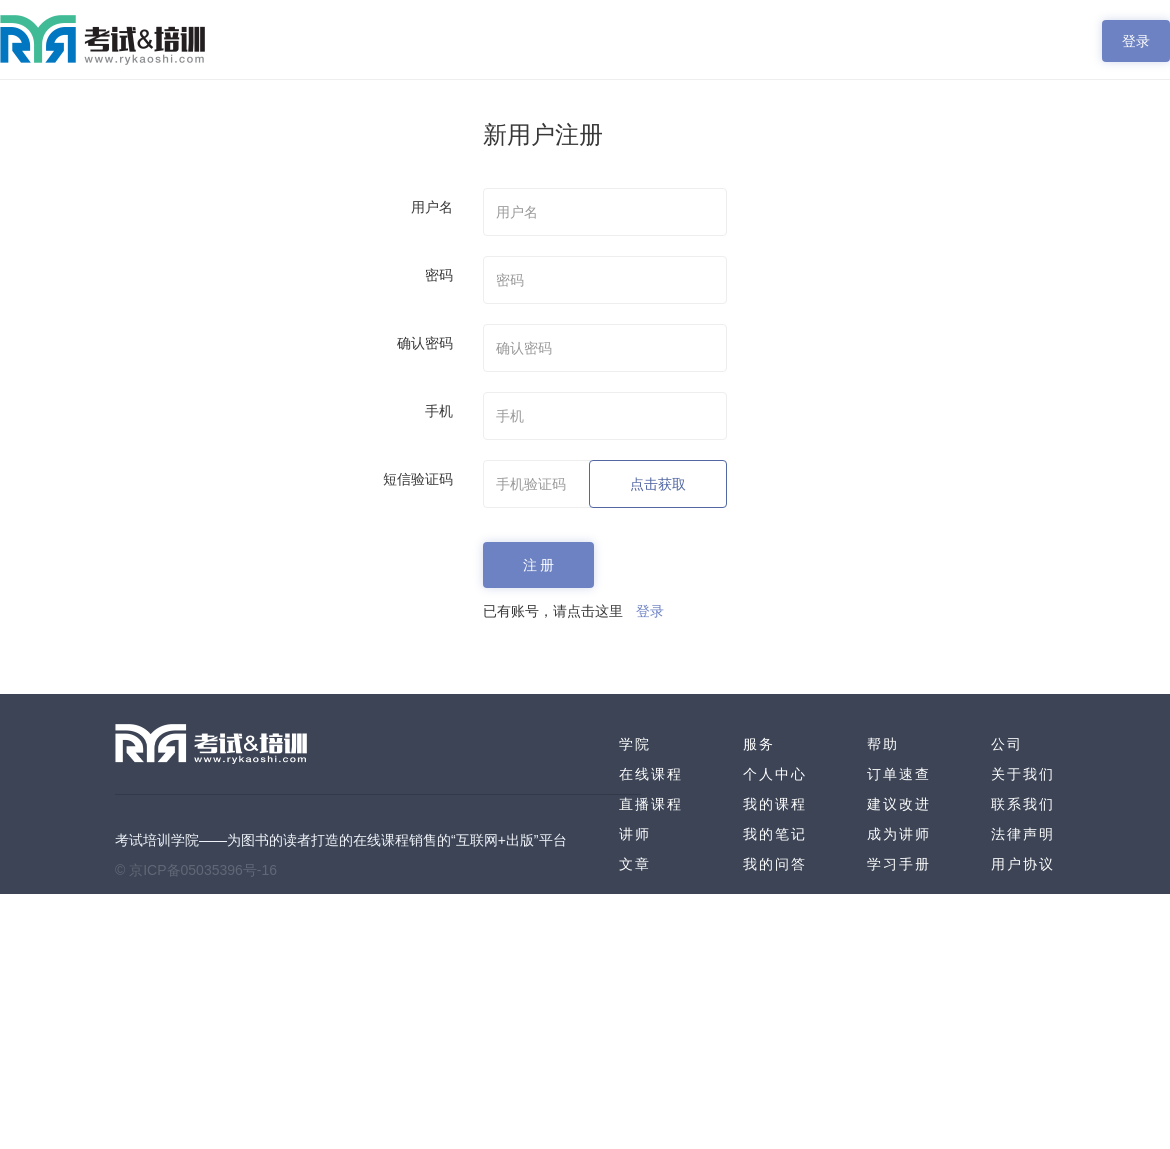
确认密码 (425, 343)
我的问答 (775, 864)
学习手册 (899, 864)
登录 (1136, 41)
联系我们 (1023, 804)
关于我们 (1023, 774)
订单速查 (899, 774)
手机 (439, 411)
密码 (439, 275)
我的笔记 (775, 834)
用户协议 (1023, 864)
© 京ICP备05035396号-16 (196, 870)
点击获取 (658, 484)
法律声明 (1023, 834)
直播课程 (651, 804)
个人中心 (775, 774)
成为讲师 (899, 834)
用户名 (432, 207)
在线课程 (651, 774)
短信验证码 (418, 479)
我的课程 (775, 804)
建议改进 (899, 804)
